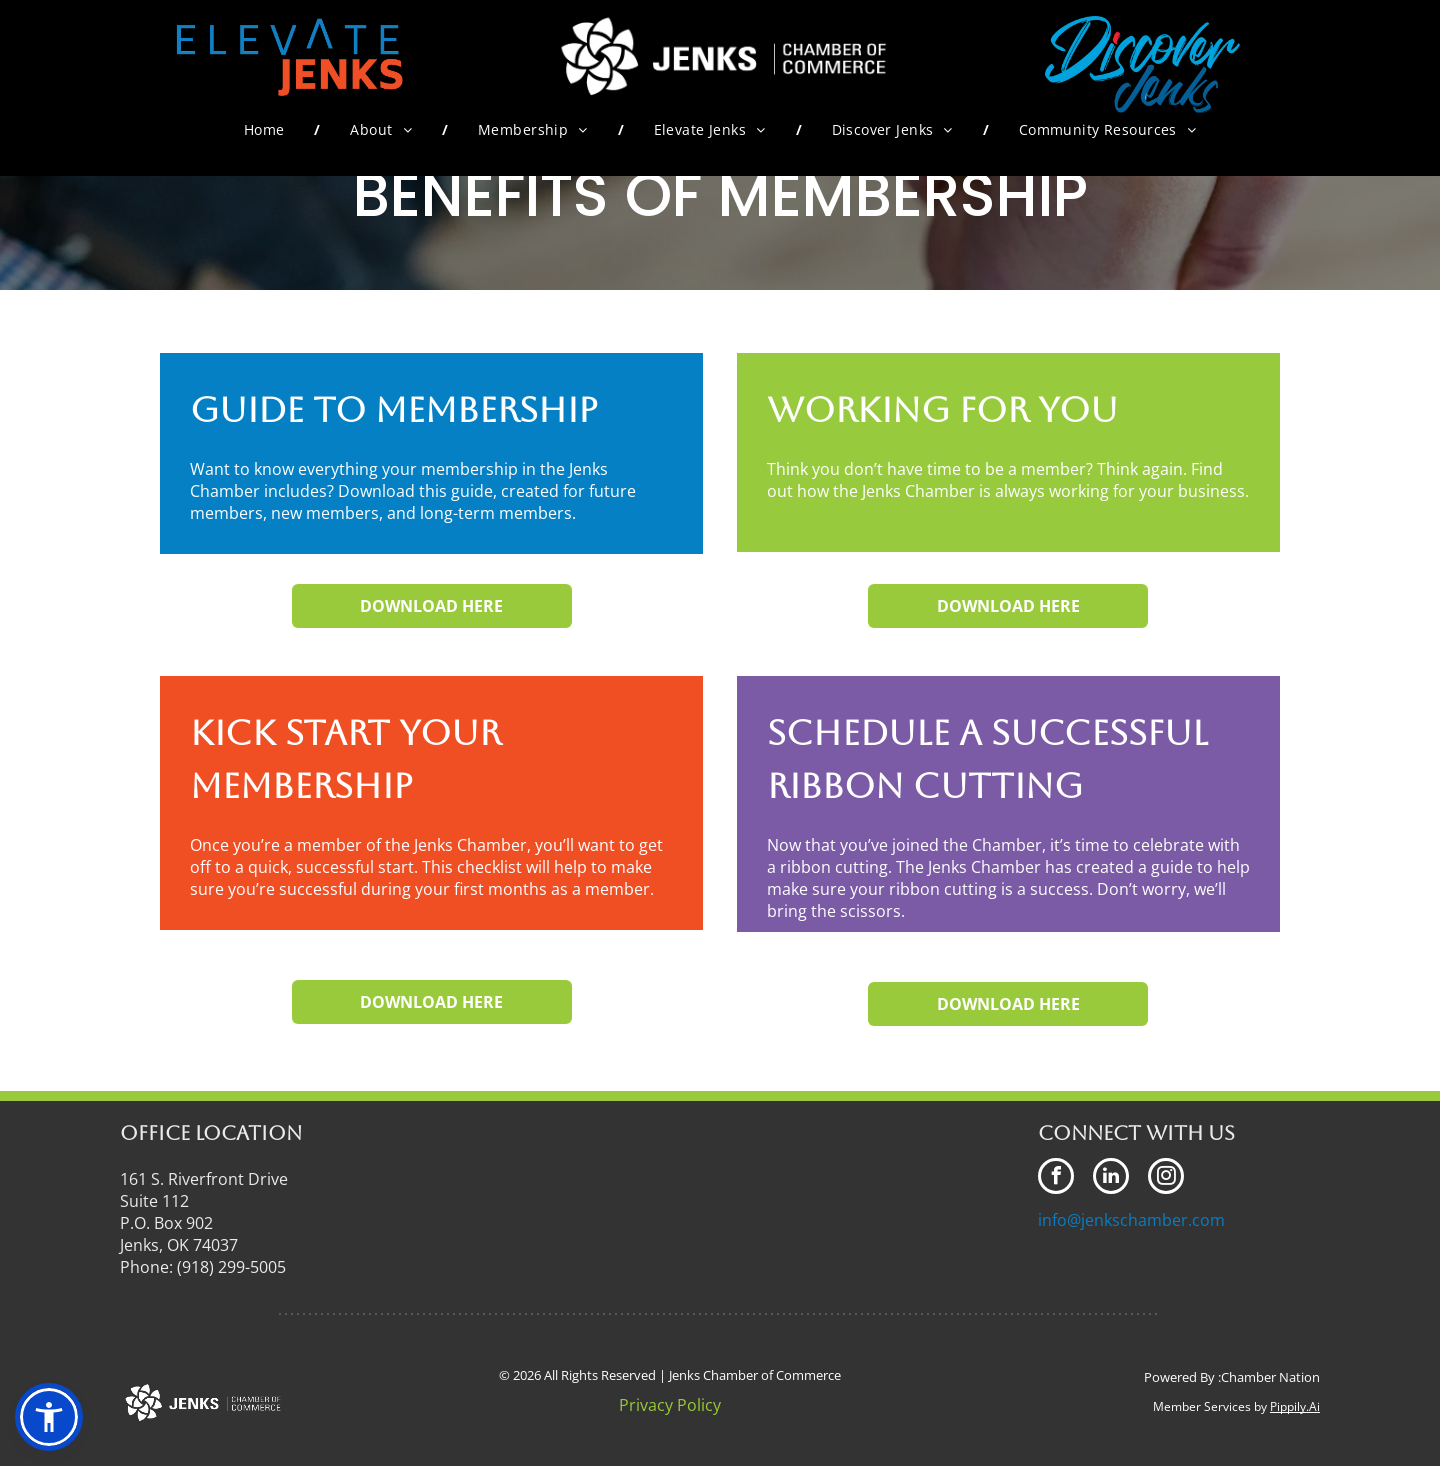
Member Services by (1210, 1406)
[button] (49, 1417)
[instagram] (1166, 1178)
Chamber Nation (1270, 1377)
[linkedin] (1111, 1178)
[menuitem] (267, 129)
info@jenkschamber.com (1131, 1220)
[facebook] (1056, 1178)
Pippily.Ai (1295, 1406)
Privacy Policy (670, 1405)
